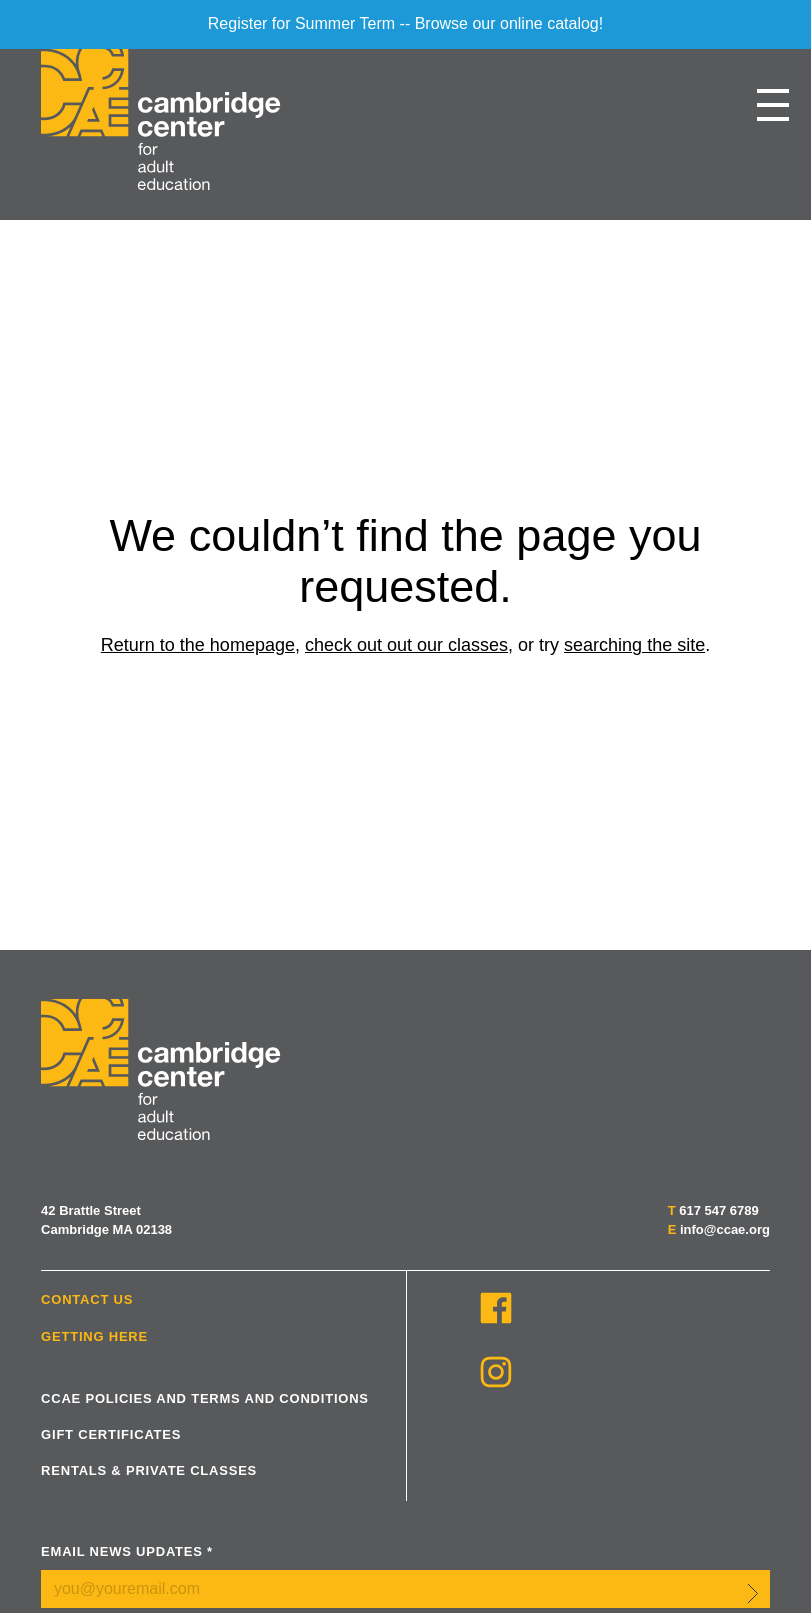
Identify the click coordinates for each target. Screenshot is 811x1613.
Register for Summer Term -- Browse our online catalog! (405, 23)
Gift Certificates (111, 1434)
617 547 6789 (719, 1210)
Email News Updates (127, 1551)
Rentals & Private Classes (149, 1470)
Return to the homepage (198, 645)
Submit (753, 1593)
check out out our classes (406, 645)
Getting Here (94, 1336)
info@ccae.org (725, 1229)
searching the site (634, 645)
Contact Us (87, 1299)
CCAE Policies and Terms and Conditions (205, 1398)
